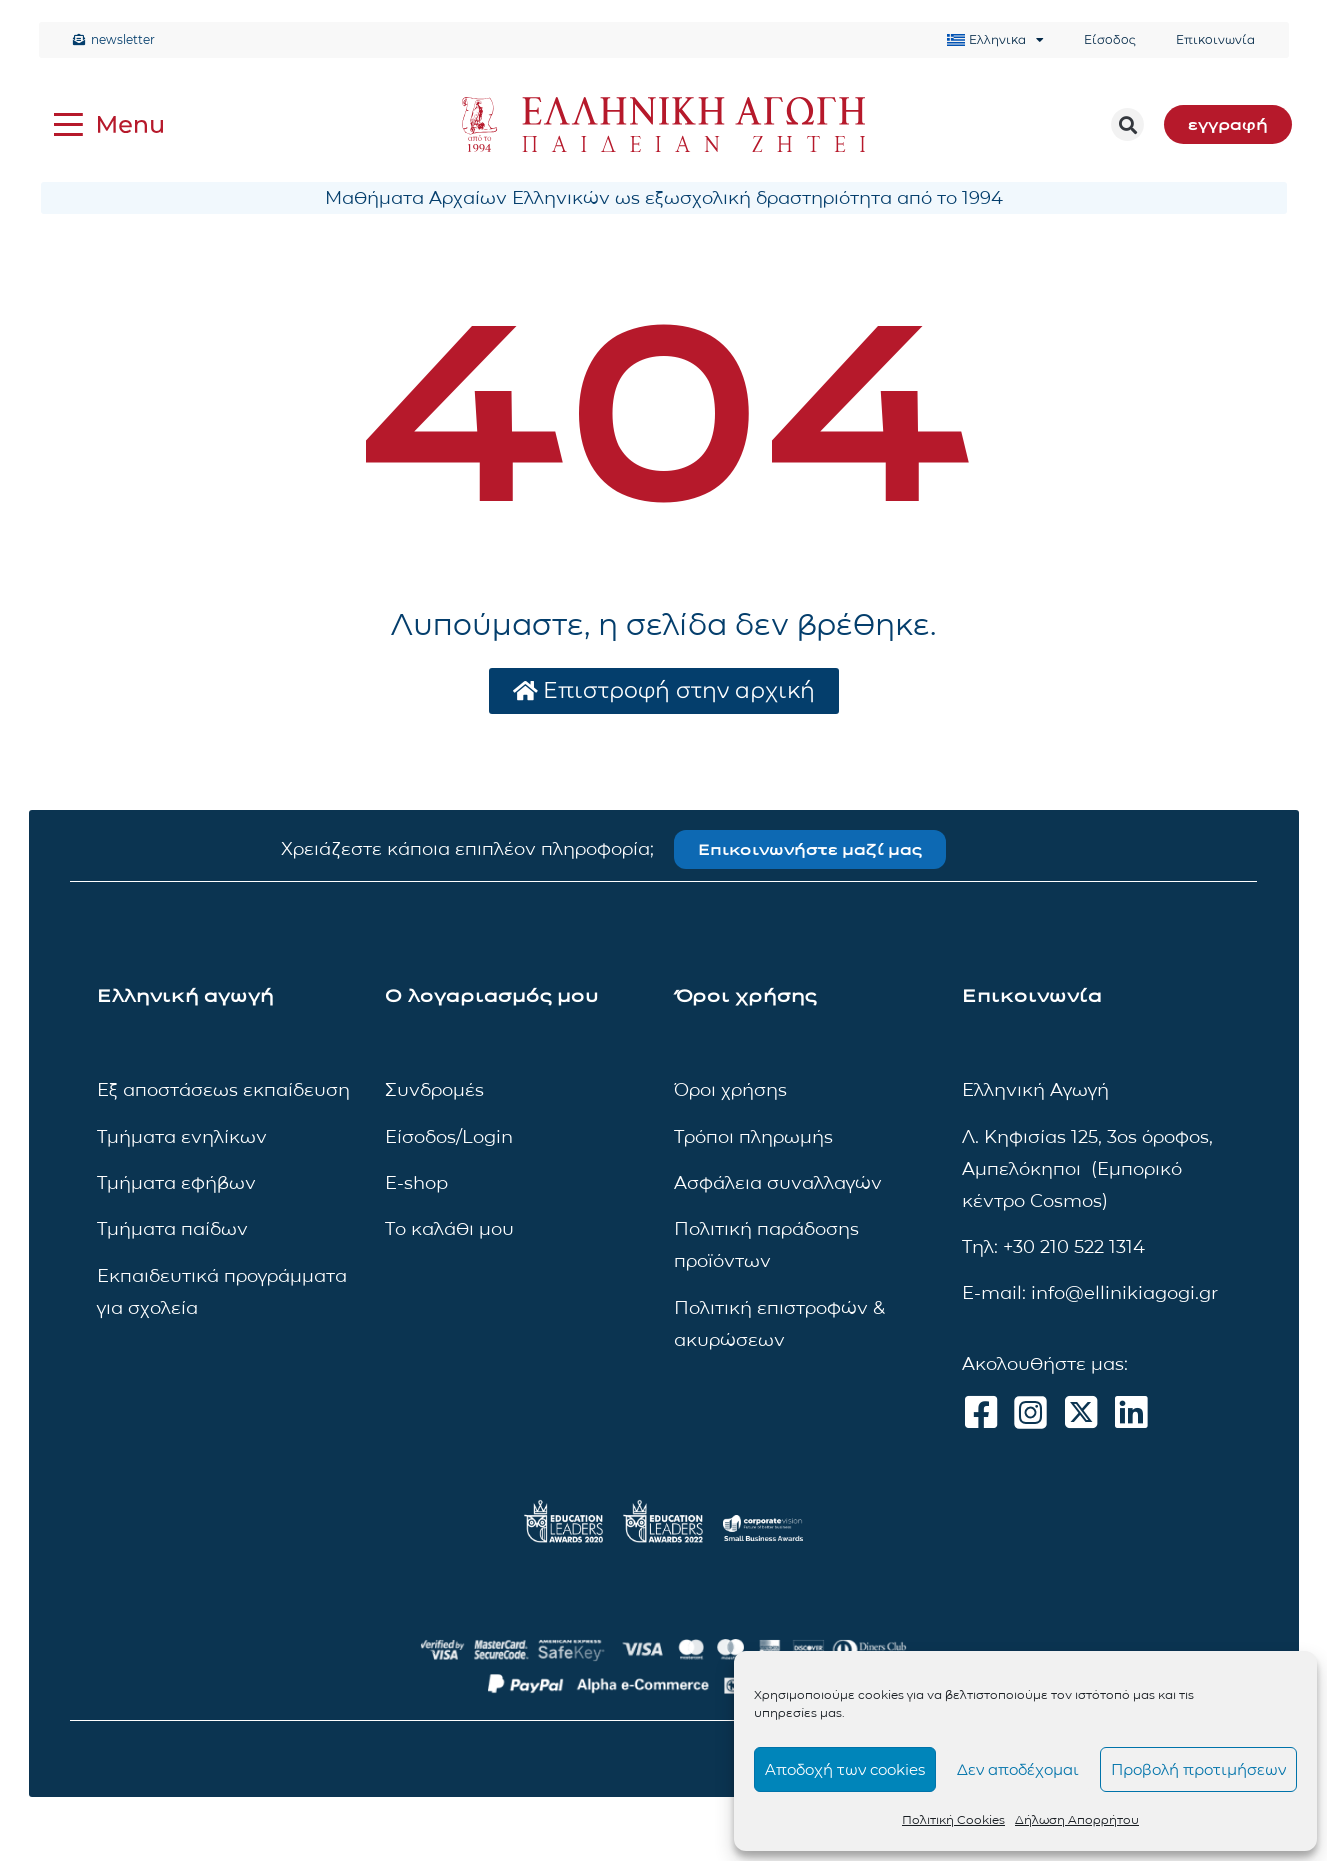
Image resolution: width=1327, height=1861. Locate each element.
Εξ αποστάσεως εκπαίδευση (223, 1090)
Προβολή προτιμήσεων (1198, 1769)
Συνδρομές (434, 1090)
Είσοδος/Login (449, 1137)
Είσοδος (1110, 39)
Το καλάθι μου (449, 1229)
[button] (1127, 124)
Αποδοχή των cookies (845, 1769)
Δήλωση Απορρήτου (1077, 1819)
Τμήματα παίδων (172, 1229)
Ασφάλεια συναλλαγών (778, 1183)
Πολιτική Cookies (953, 1819)
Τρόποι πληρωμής (753, 1137)
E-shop (416, 1183)
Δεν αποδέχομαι (1018, 1769)
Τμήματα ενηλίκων (182, 1137)
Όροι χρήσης (730, 1090)
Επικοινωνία (1215, 39)
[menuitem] (995, 40)
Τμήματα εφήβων (176, 1183)
